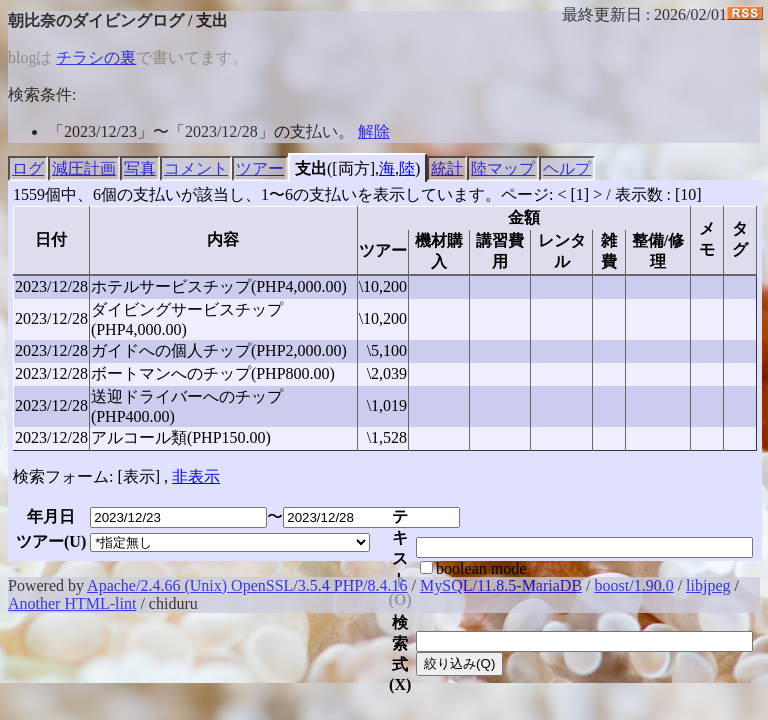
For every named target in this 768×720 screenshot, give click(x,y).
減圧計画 (84, 168)
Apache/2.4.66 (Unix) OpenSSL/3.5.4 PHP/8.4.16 (247, 585)
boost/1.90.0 (634, 585)
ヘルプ (567, 168)
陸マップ (503, 168)
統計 (447, 168)
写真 (140, 168)
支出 (311, 168)
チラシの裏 (96, 57)
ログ (28, 168)
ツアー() (51, 541)
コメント (196, 168)
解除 (374, 131)
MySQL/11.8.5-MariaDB (501, 585)
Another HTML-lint (72, 603)
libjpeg (708, 585)
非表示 (196, 476)
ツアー (260, 168)
